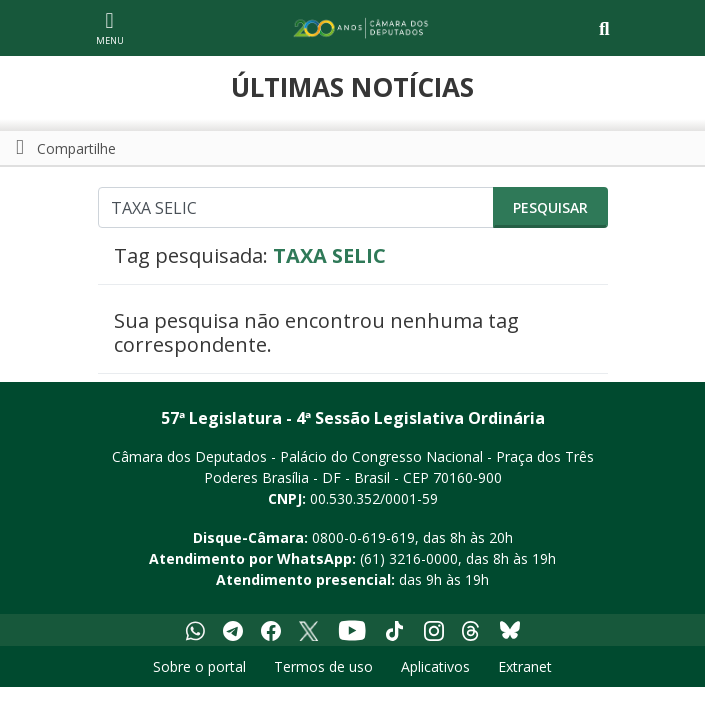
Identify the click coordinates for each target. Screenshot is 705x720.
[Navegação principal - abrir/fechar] (110, 27)
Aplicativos (435, 666)
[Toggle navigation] (604, 28)
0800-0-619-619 (363, 537)
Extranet (525, 666)
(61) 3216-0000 (409, 558)
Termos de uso (323, 666)
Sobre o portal (199, 666)
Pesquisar (550, 207)
